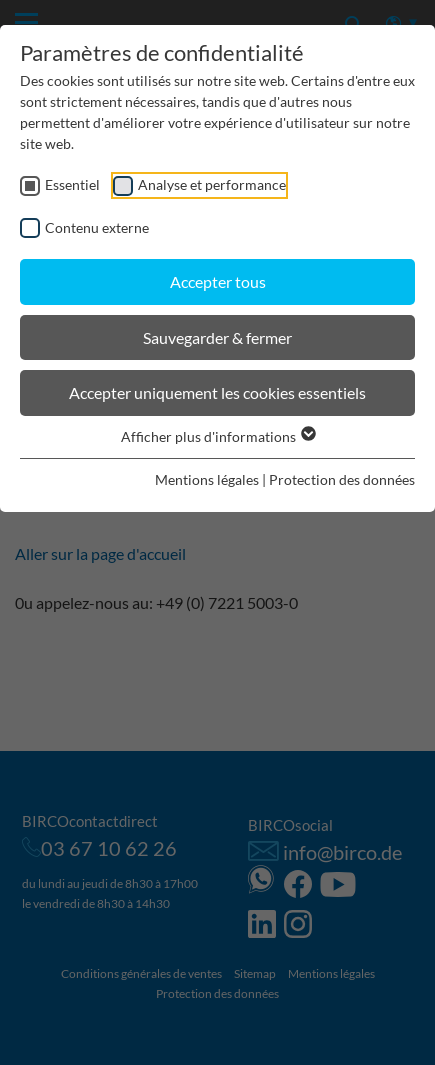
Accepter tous (218, 281)
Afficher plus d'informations (217, 436)
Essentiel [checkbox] (72, 184)
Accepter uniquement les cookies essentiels (217, 392)
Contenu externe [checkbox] (97, 227)
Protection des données (342, 479)
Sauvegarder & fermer (217, 337)
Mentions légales (207, 479)
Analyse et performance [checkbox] (212, 184)
